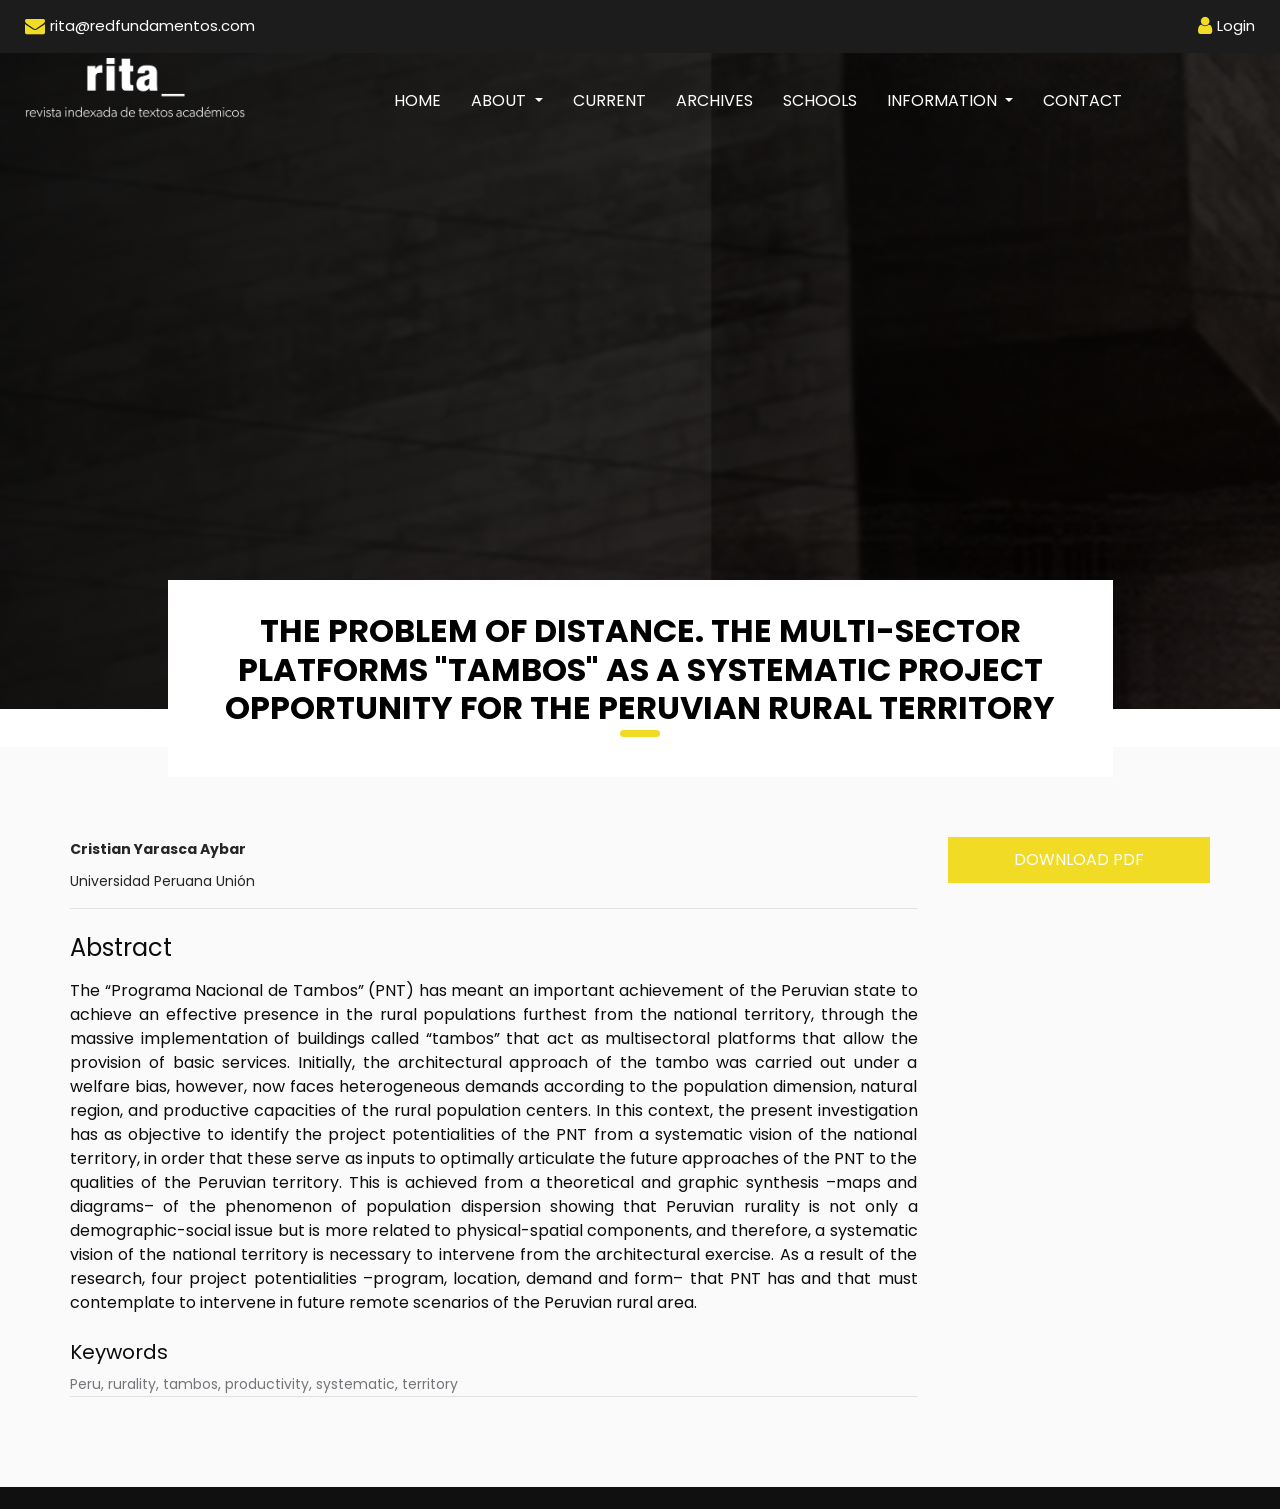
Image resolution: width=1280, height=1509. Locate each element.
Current (609, 100)
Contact (1082, 100)
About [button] (500, 100)
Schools (820, 100)
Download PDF (1079, 859)
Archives (714, 100)
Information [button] (944, 100)
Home (425, 100)
